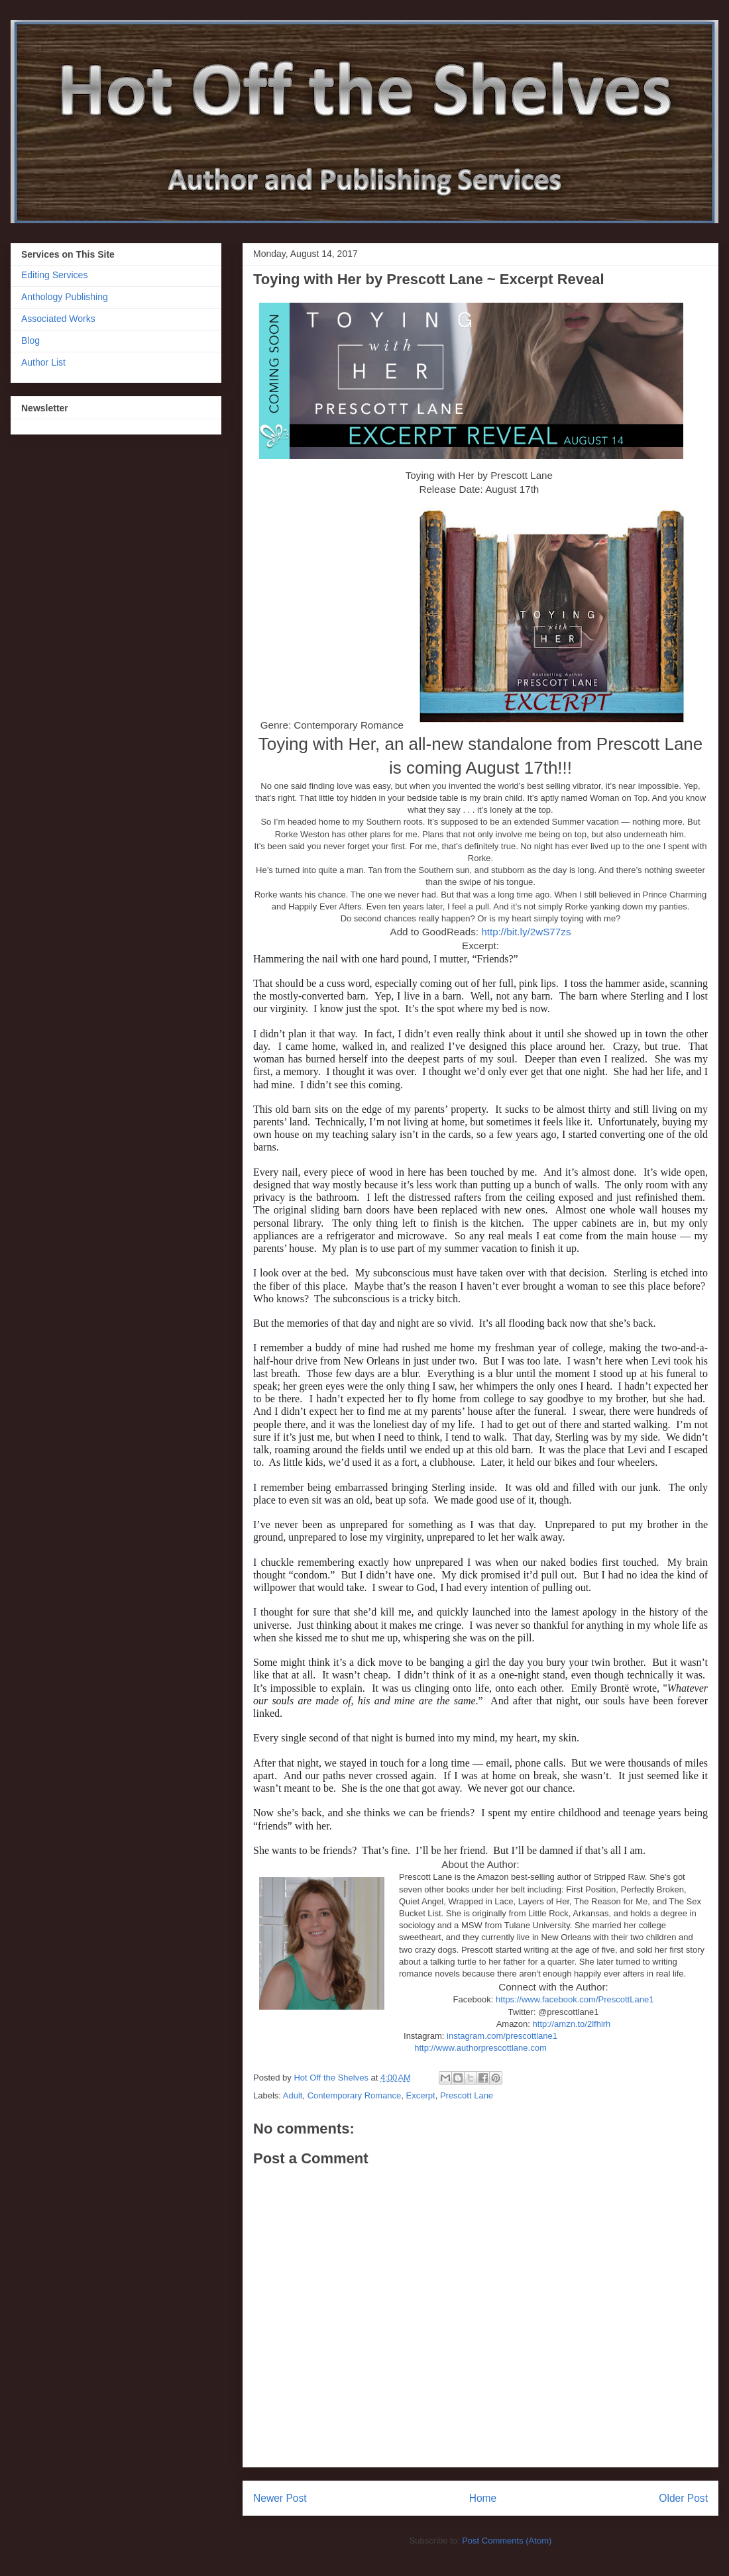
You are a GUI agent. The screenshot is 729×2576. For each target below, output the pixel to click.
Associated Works (58, 318)
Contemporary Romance (355, 2095)
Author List (43, 362)
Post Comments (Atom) (506, 2541)
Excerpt (420, 2095)
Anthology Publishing (64, 296)
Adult (293, 2095)
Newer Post (280, 2498)
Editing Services (54, 275)
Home (483, 2498)
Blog (30, 340)
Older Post (683, 2498)
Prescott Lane (466, 2095)
